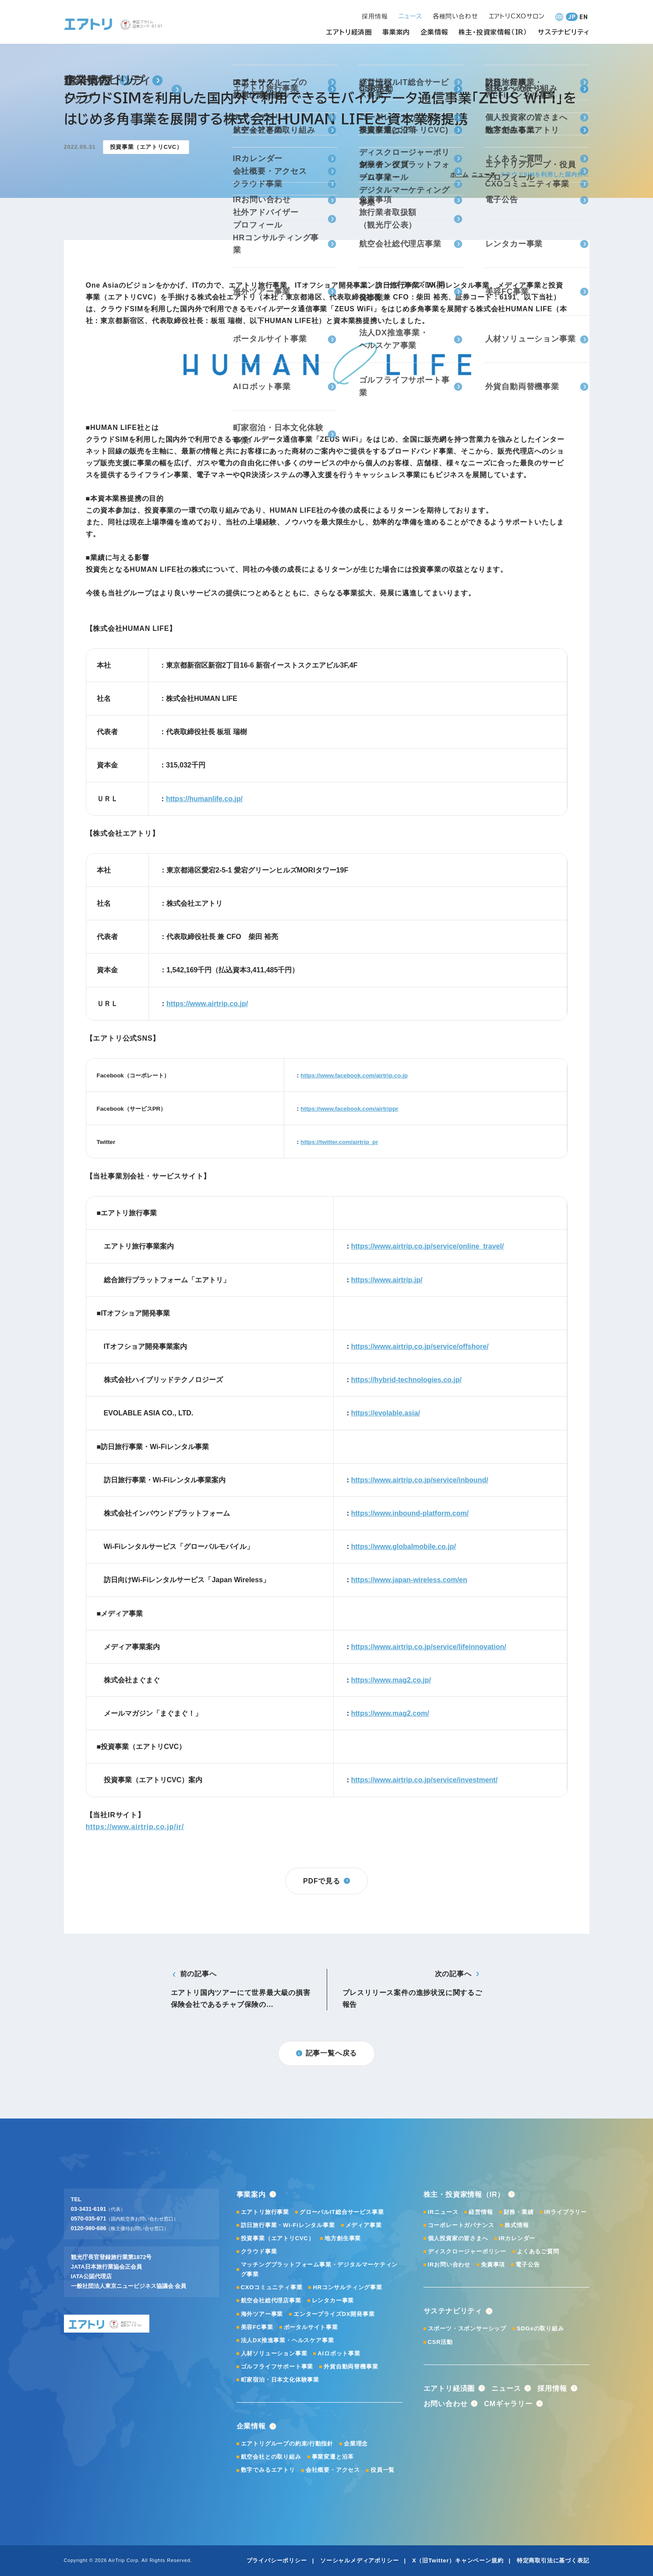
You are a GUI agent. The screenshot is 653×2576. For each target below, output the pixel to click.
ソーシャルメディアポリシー (359, 2560)
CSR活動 (440, 2342)
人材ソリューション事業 (274, 2353)
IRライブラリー (565, 2212)
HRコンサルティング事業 (347, 2287)
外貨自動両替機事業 (351, 2366)
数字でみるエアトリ (268, 2470)
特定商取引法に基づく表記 (553, 2560)
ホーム (459, 174)
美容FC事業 (257, 2327)
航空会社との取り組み (271, 2456)
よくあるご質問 (538, 2251)
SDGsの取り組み (540, 2328)
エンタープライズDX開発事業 (333, 2314)
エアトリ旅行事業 (265, 2212)
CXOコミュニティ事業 (272, 2287)
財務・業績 (519, 2212)
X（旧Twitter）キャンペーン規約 (458, 2560)
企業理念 (356, 2443)
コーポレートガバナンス (461, 2225)
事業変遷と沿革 (333, 2456)
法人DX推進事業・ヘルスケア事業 (287, 2340)
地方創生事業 (343, 2238)
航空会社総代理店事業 (271, 2300)
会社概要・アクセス (333, 2470)
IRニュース (443, 2212)
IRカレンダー (517, 2238)
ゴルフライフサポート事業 (277, 2366)
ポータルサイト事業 (311, 2327)
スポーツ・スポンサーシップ (467, 2328)
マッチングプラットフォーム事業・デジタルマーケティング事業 (319, 2269)
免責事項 (493, 2264)
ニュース (484, 174)
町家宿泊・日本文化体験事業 (280, 2379)
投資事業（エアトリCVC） (277, 2238)
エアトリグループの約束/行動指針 (287, 2443)
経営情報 (481, 2212)
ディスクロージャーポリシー (467, 2251)
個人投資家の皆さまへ (458, 2238)
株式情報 (517, 2225)
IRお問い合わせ (449, 2264)
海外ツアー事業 (262, 2314)
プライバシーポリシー (277, 2560)
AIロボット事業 (339, 2353)
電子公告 (527, 2264)
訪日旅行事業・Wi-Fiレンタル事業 (288, 2225)
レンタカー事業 (333, 2300)
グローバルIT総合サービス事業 (342, 2212)
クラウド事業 (259, 2251)
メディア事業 (364, 2225)
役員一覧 (383, 2470)
